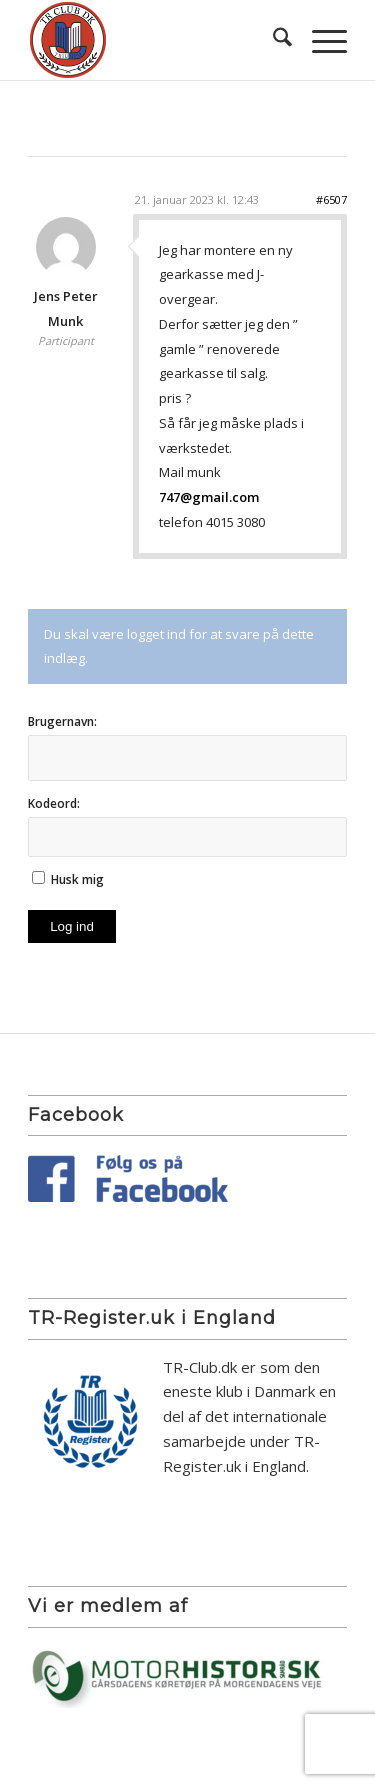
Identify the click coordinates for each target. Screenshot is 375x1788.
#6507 (331, 199)
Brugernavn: (62, 721)
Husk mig (77, 879)
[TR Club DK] (155, 40)
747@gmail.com (209, 497)
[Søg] (272, 40)
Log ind (72, 926)
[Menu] (319, 40)
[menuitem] (272, 40)
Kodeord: (54, 803)
